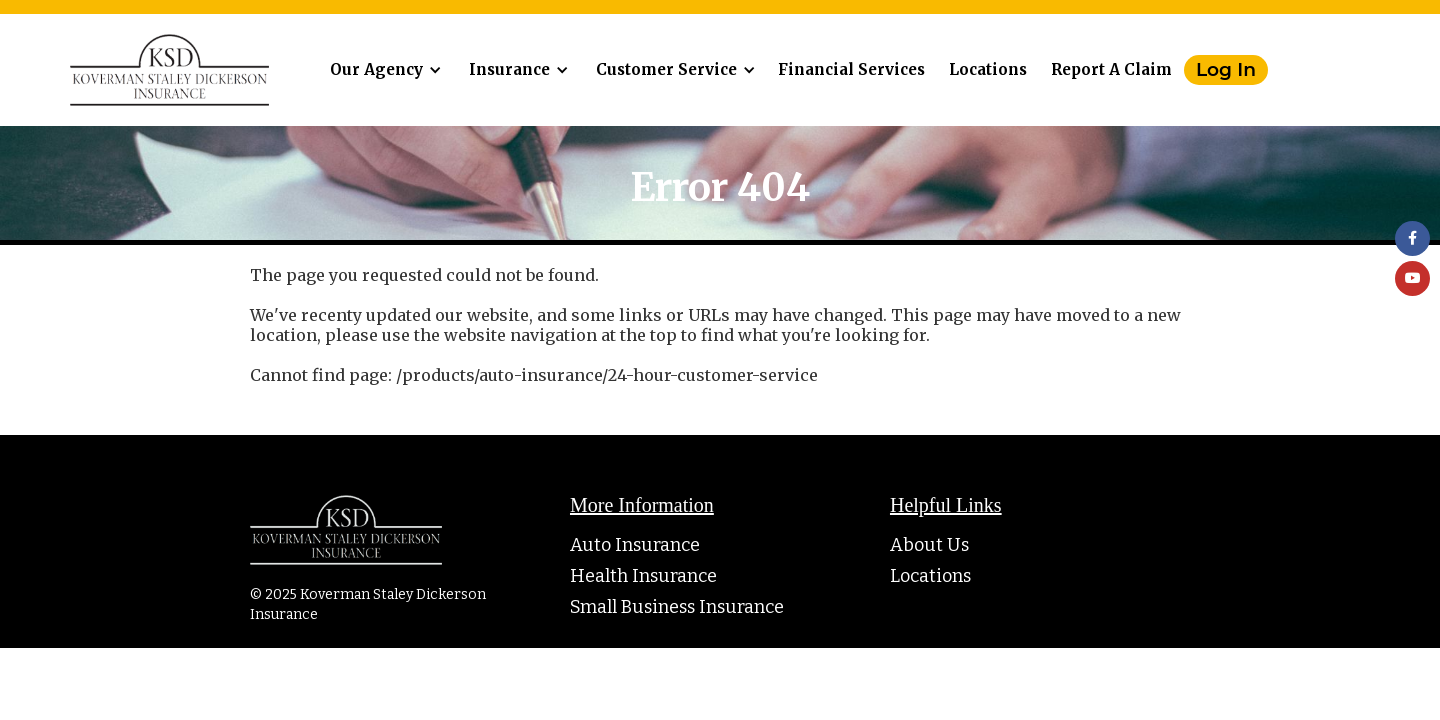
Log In (1226, 69)
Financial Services (851, 69)
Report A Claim (1111, 69)
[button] (382, 70)
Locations (988, 69)
